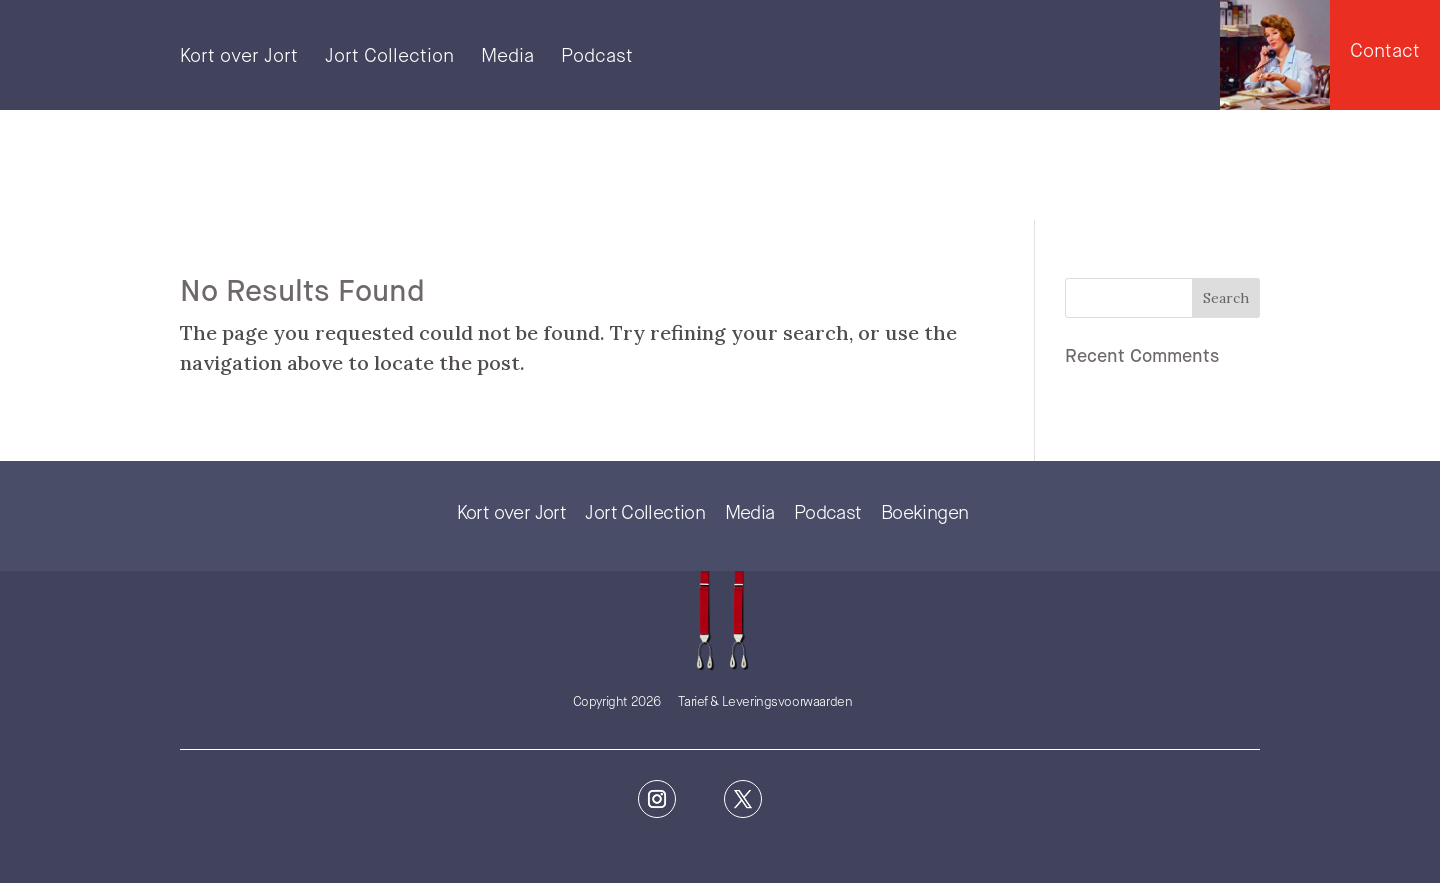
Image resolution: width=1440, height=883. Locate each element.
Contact (1385, 51)
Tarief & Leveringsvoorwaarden (765, 702)
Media (507, 58)
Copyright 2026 (617, 702)
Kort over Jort (239, 58)
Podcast (597, 58)
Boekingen (924, 513)
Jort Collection (389, 58)
